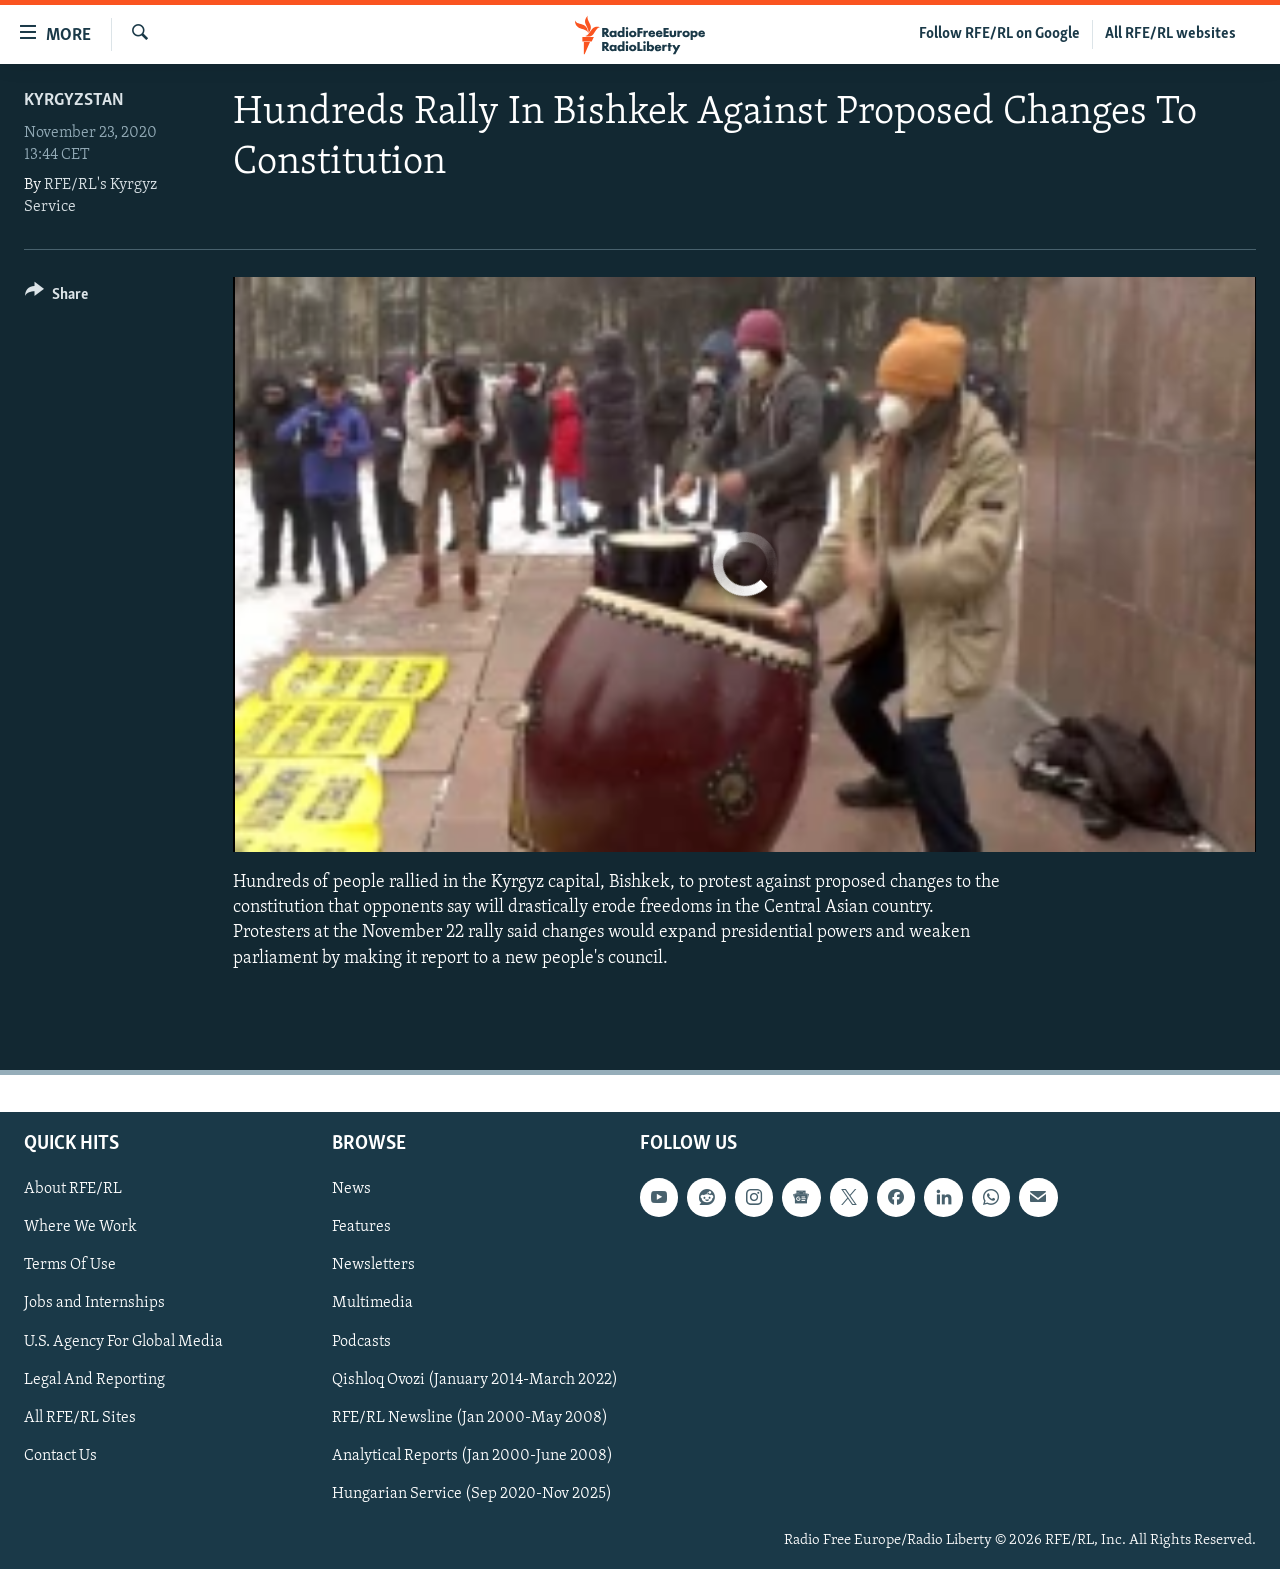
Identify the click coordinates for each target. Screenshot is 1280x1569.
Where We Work (80, 1227)
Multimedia (372, 1303)
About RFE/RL (73, 1189)
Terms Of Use (70, 1265)
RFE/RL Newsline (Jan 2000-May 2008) (470, 1417)
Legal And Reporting (94, 1379)
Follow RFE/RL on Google (999, 34)
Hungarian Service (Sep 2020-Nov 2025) (472, 1494)
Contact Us (60, 1456)
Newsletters (373, 1265)
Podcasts (361, 1341)
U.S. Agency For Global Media (123, 1341)
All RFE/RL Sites (80, 1417)
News (351, 1189)
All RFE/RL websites (1170, 34)
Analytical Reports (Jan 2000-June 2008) (472, 1456)
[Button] (56, 297)
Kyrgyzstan (74, 100)
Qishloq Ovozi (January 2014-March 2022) (475, 1379)
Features (361, 1227)
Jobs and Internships (94, 1303)
